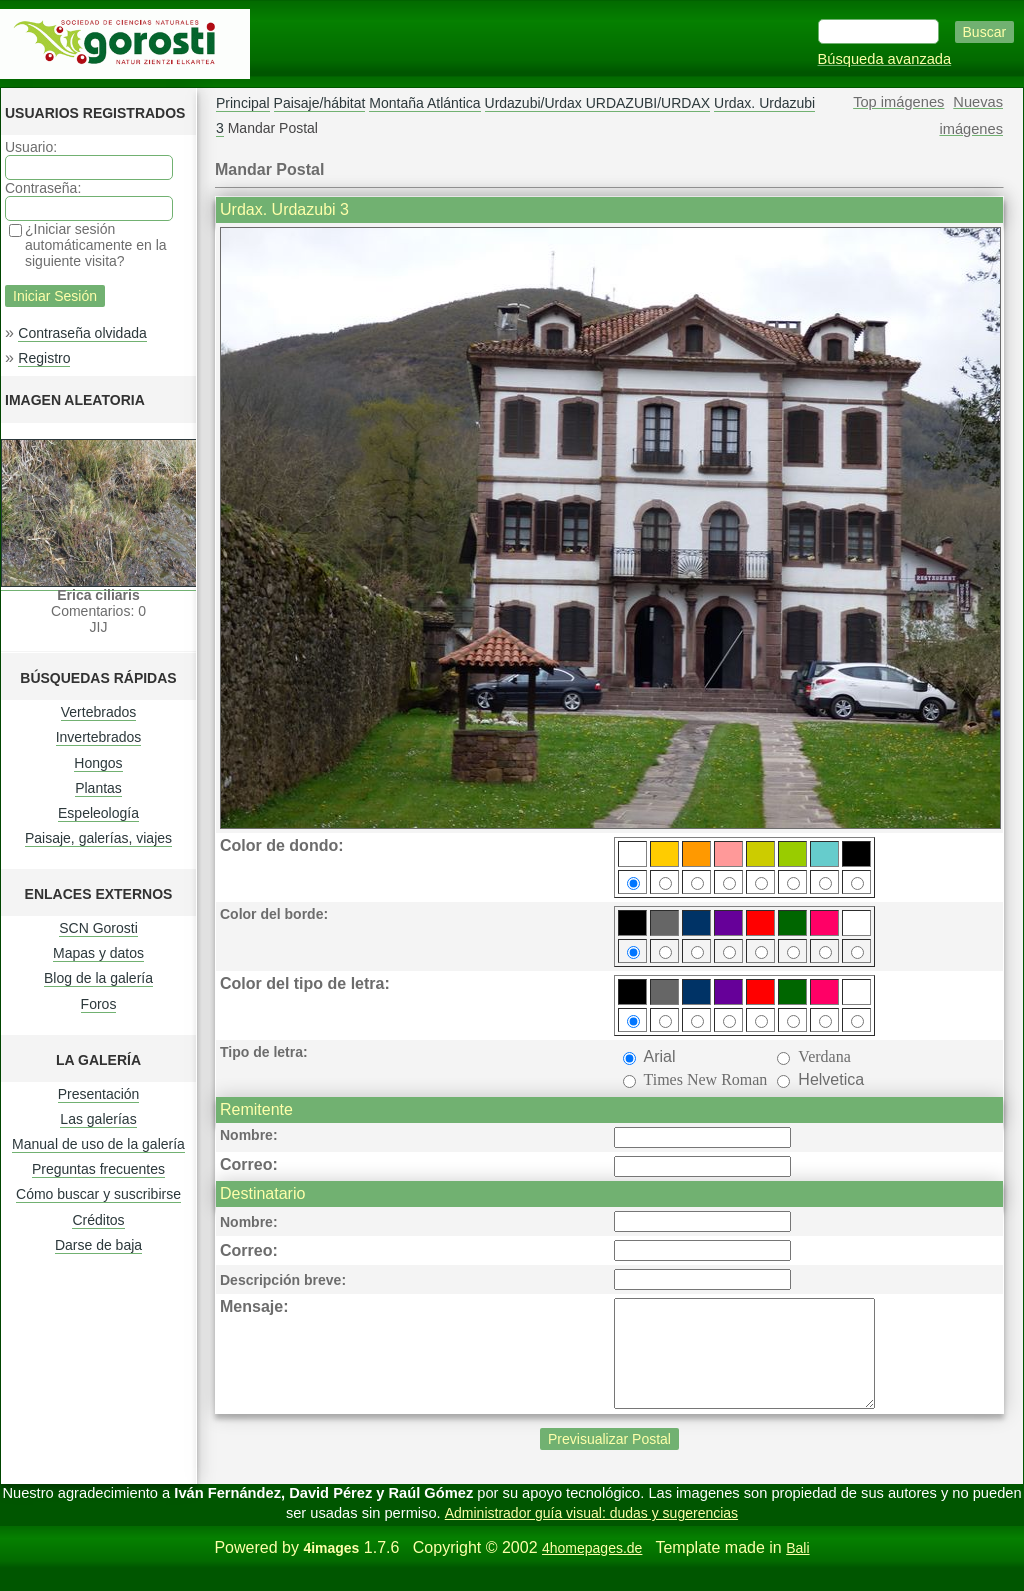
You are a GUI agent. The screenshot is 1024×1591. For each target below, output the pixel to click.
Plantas (98, 788)
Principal (243, 103)
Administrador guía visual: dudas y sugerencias (591, 1534)
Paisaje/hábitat (320, 103)
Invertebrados (99, 737)
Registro (44, 358)
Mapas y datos (98, 953)
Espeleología (98, 813)
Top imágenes (898, 102)
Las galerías (98, 1119)
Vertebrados (99, 712)
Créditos (98, 1220)
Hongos (98, 763)
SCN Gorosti (98, 928)
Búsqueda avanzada (885, 59)
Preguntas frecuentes (98, 1169)
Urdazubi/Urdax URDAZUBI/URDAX (598, 103)
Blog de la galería (98, 978)
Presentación (99, 1094)
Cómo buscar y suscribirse (98, 1194)
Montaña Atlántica (424, 103)
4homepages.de (592, 1569)
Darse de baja (98, 1245)
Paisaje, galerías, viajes (98, 838)
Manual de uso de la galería (98, 1144)
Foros (99, 1004)
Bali (797, 1569)
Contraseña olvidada (82, 333)
